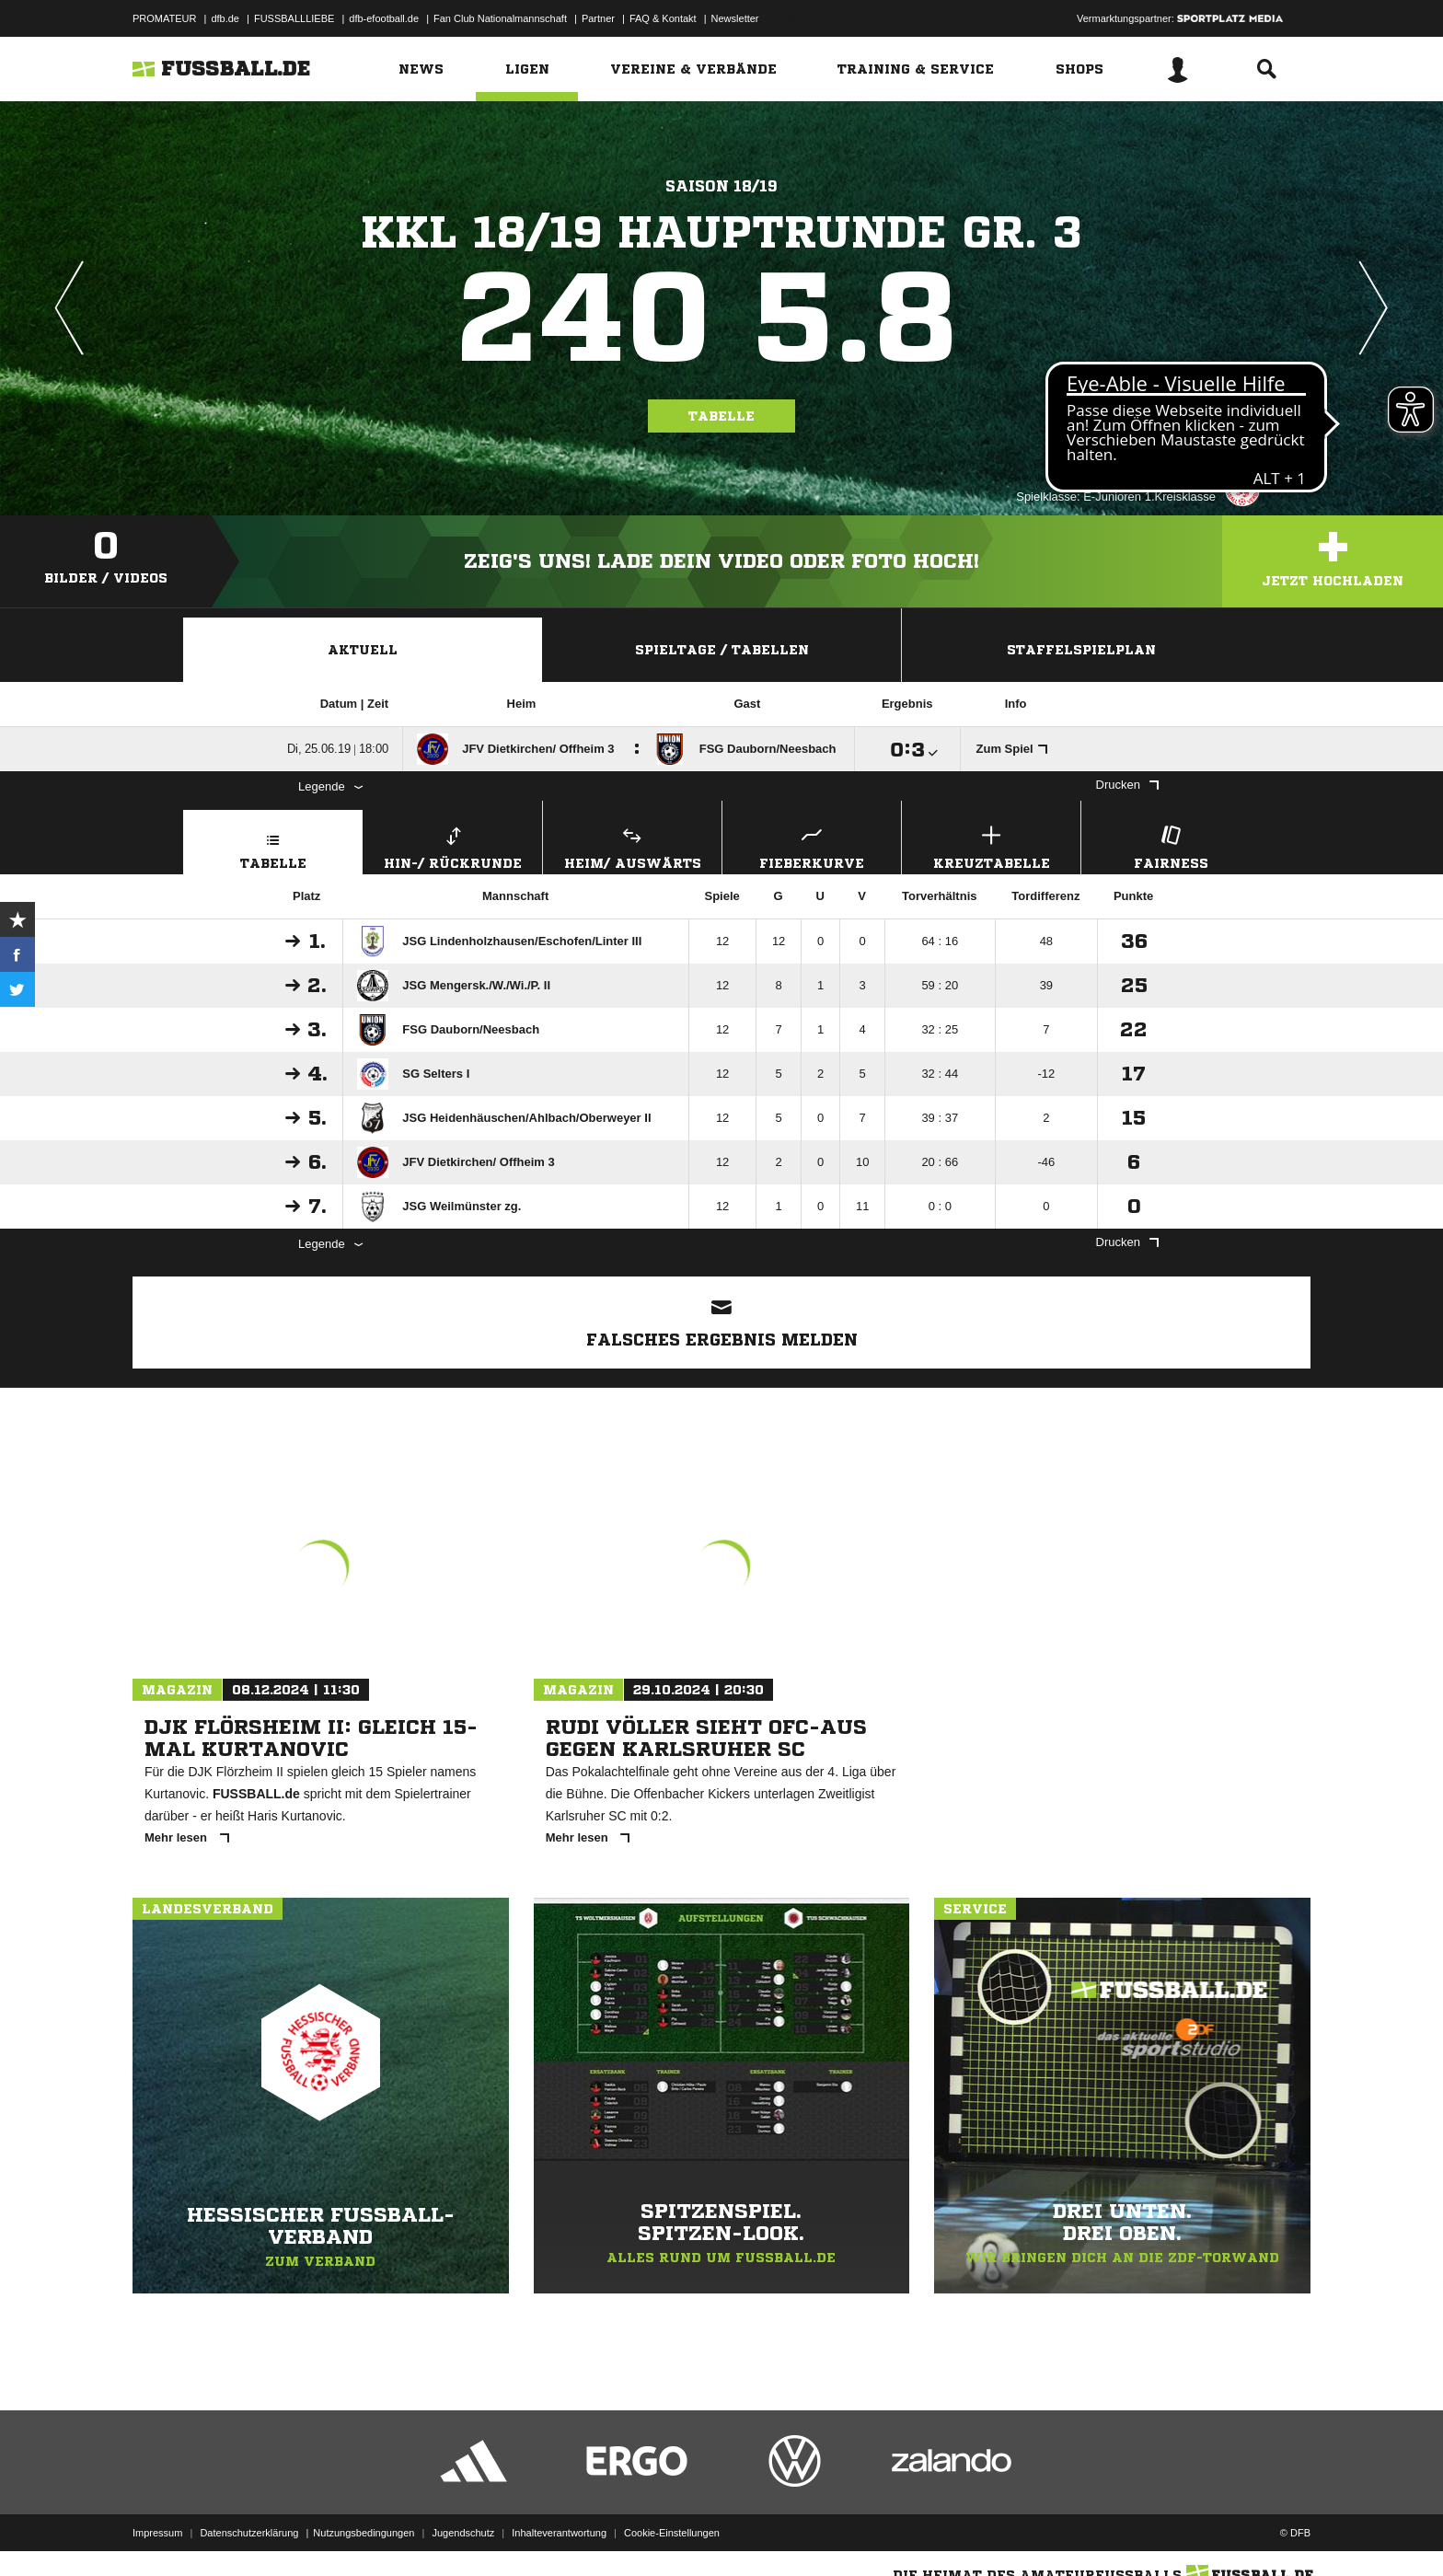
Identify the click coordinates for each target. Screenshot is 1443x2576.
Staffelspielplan (1081, 649)
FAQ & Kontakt (663, 18)
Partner (598, 18)
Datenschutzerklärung (249, 2532)
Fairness (1171, 845)
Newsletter (735, 18)
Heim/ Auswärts (632, 845)
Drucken (1127, 784)
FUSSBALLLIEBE (294, 18)
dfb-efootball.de (384, 18)
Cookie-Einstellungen (672, 2532)
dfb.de (225, 18)
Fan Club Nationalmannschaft (500, 18)
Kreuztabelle (991, 845)
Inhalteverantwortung (559, 2532)
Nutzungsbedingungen (363, 2532)
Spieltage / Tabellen (722, 649)
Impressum (157, 2532)
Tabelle (721, 416)
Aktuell (363, 649)
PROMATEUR (164, 18)
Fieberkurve (812, 845)
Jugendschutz (463, 2532)
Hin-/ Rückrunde (453, 845)
